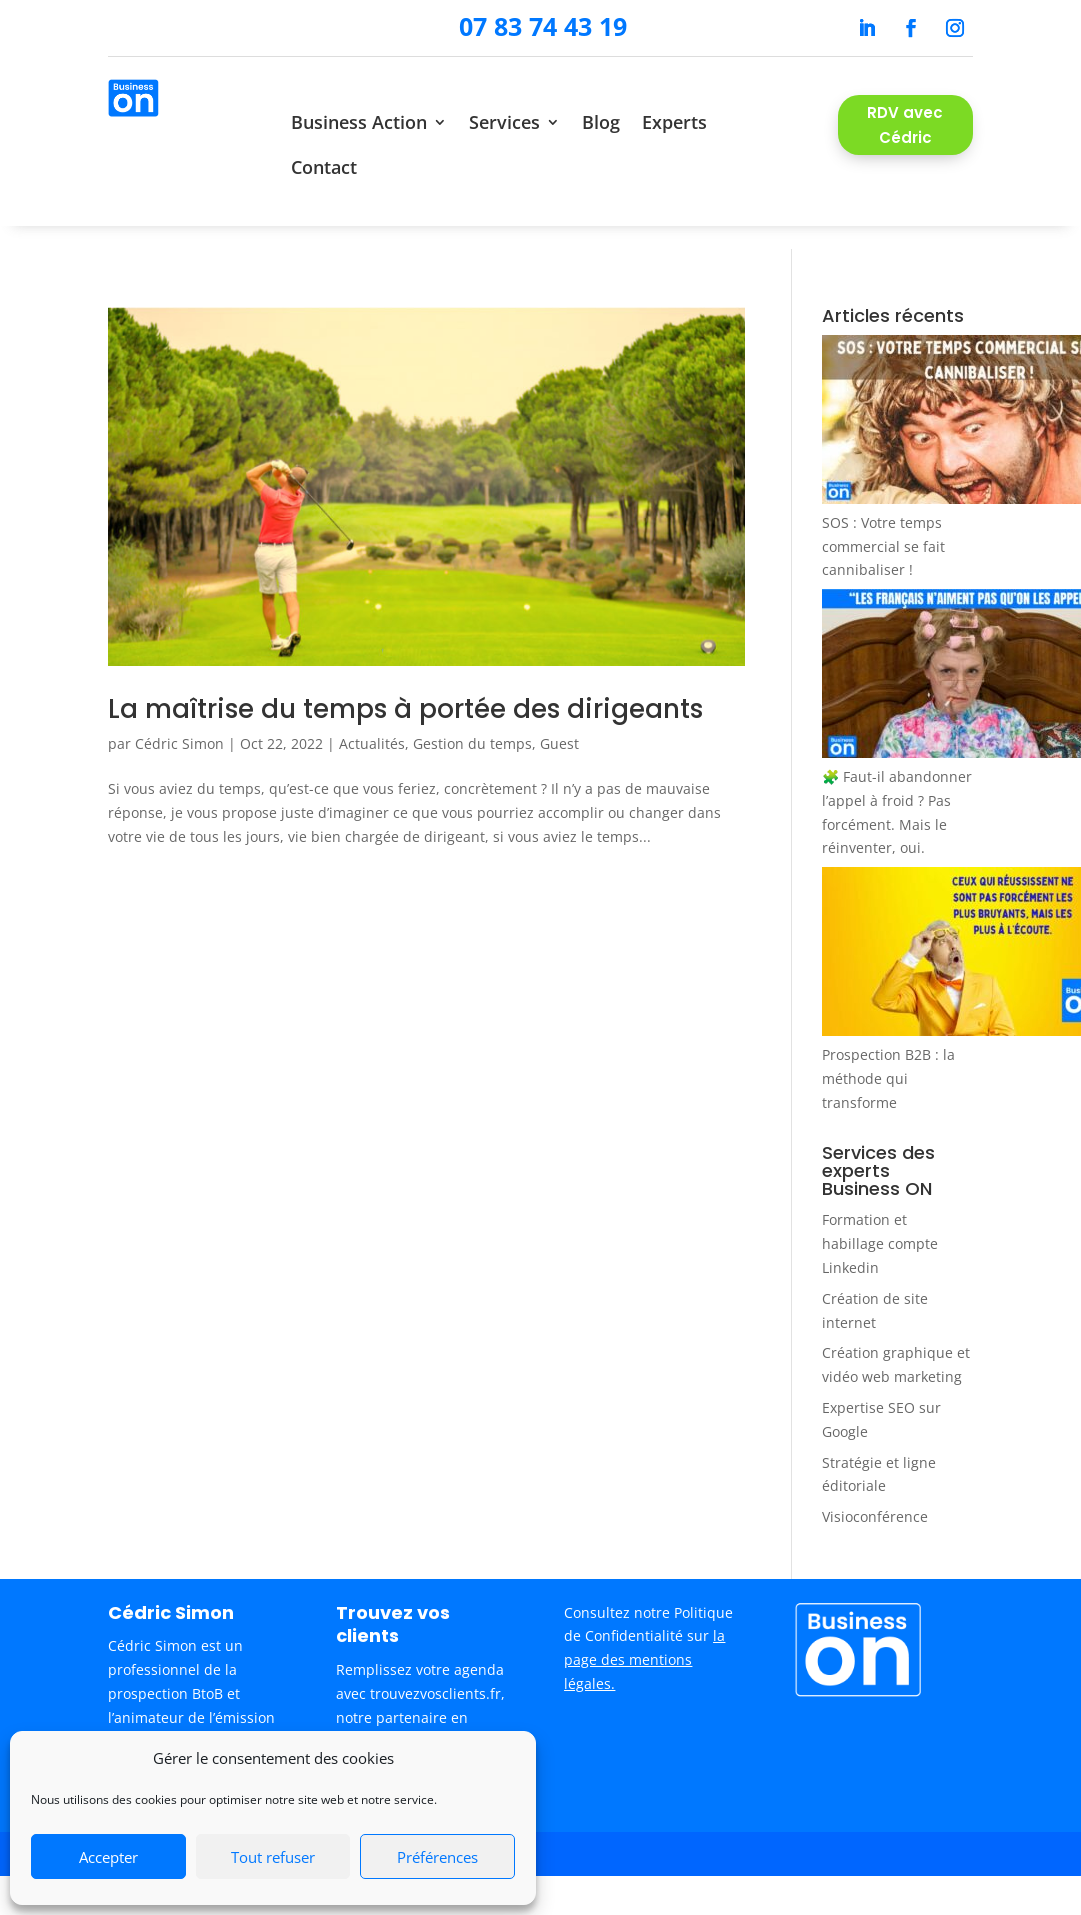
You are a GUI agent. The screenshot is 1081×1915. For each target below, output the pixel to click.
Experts (674, 122)
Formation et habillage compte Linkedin (880, 1220)
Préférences (437, 1857)
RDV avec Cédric (905, 125)
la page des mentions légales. (644, 1636)
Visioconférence (875, 1493)
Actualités (372, 720)
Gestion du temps (472, 720)
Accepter (108, 1857)
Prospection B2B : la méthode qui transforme (888, 1055)
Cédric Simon (179, 720)
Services (504, 122)
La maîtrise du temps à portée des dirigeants (405, 686)
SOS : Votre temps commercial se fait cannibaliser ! (883, 522)
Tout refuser (273, 1857)
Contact (324, 167)
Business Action (359, 122)
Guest (559, 720)
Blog (601, 122)
